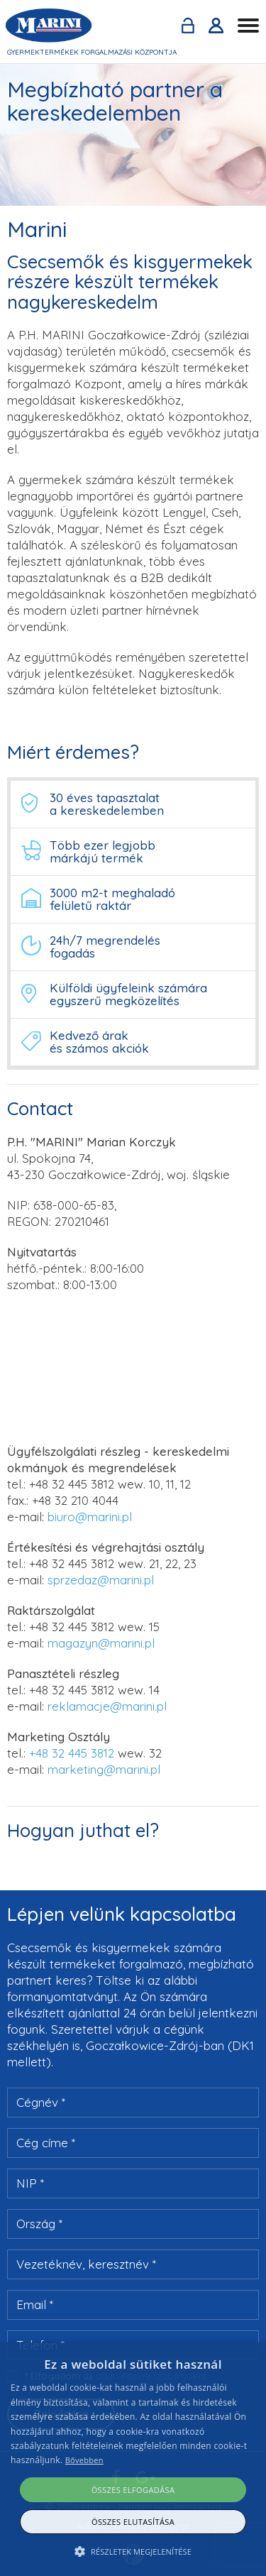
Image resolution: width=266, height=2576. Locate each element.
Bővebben (84, 2460)
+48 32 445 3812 (71, 1483)
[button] (133, 2551)
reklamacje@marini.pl (107, 1706)
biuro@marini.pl (90, 1516)
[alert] (133, 2459)
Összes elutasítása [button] (133, 2521)
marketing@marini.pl (104, 1769)
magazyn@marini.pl (101, 1642)
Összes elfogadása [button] (133, 2489)
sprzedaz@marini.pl (101, 1579)
